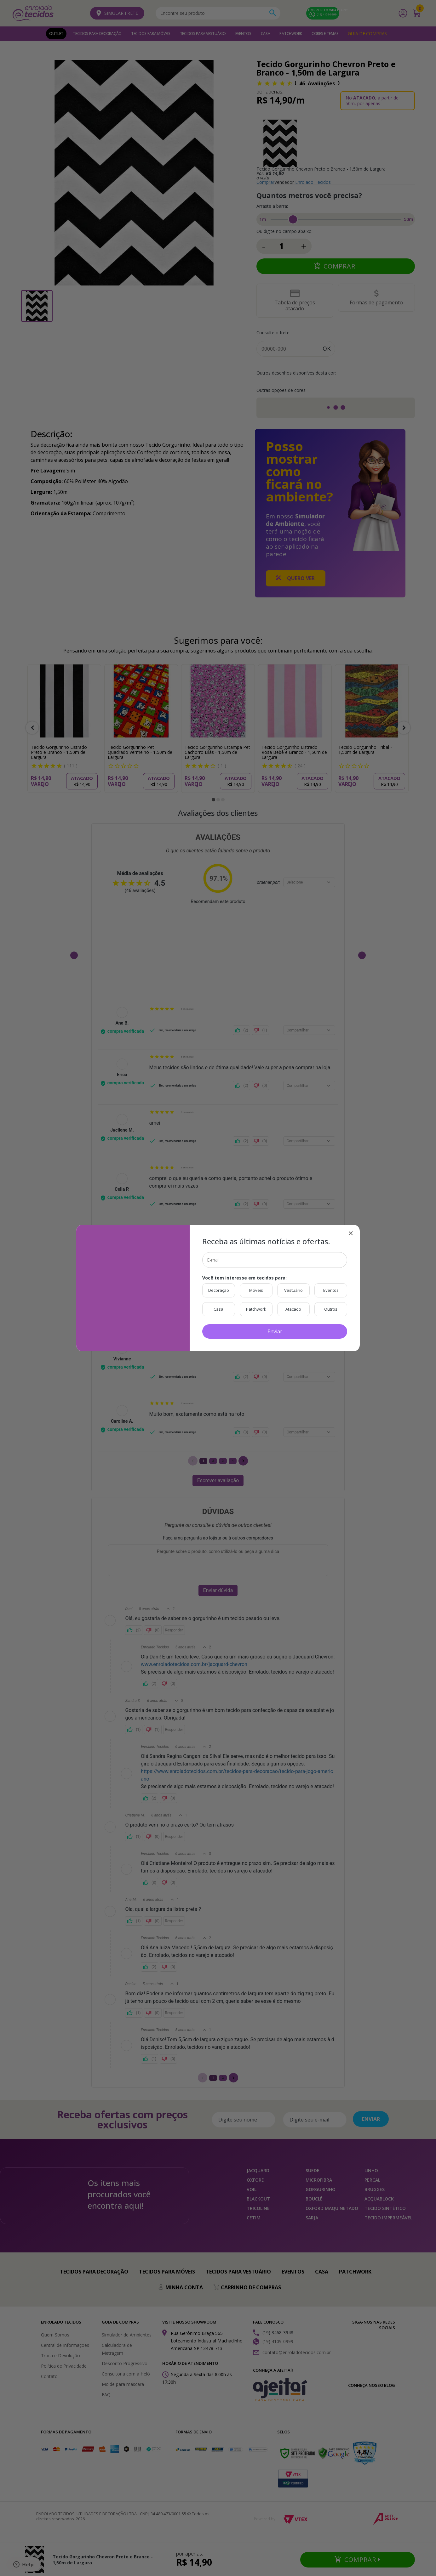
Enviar (274, 1331)
